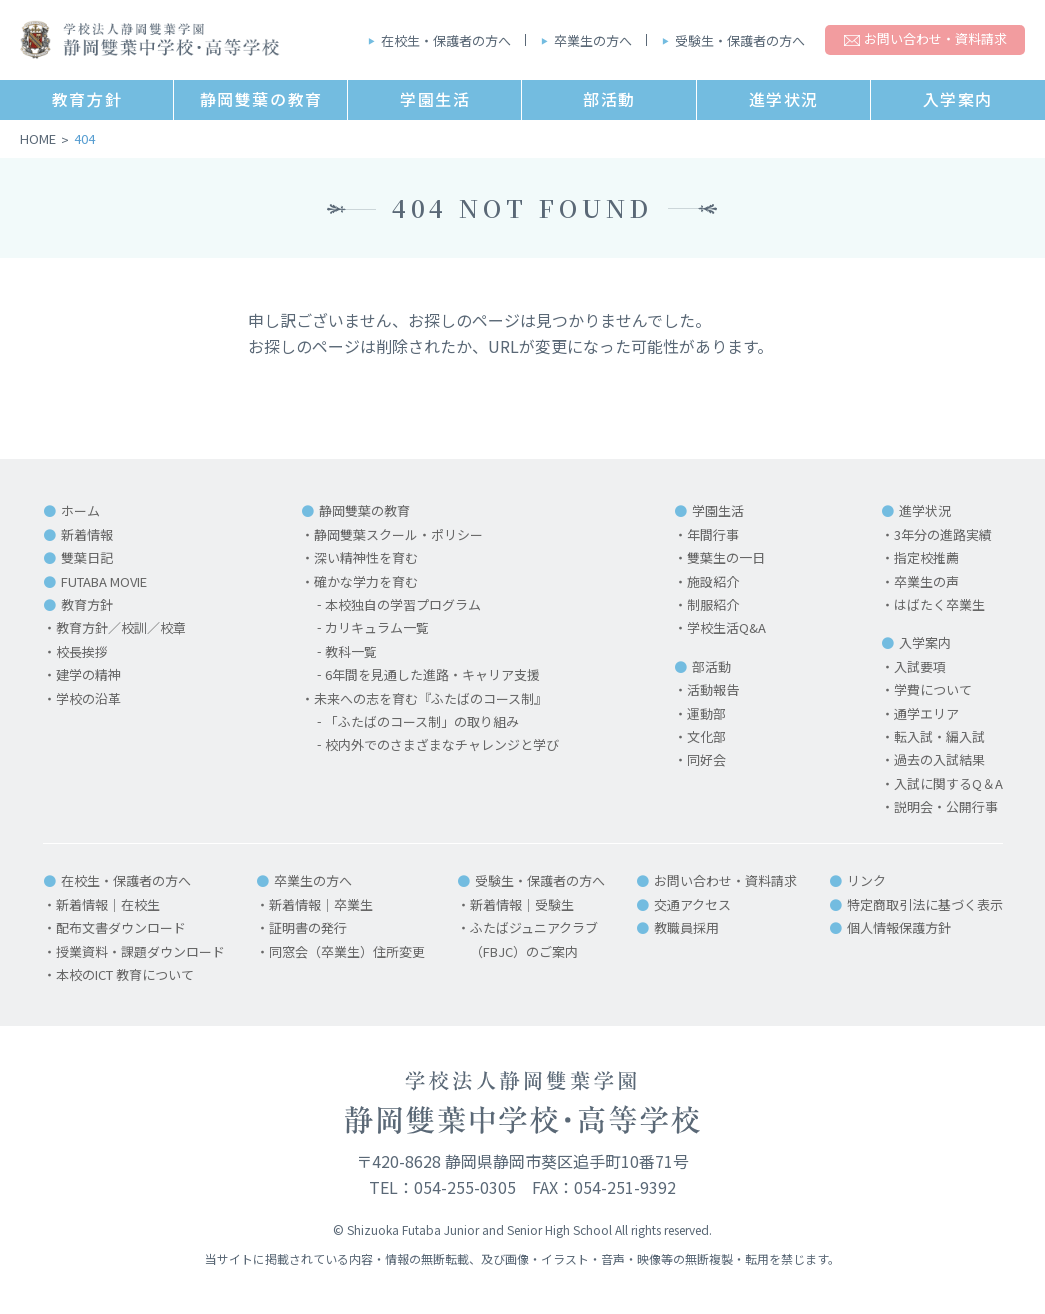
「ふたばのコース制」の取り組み (422, 721)
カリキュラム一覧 (377, 627)
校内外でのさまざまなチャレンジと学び (442, 744)
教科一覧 (351, 651)
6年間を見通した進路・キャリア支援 (432, 674)
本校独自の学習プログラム (403, 604)
